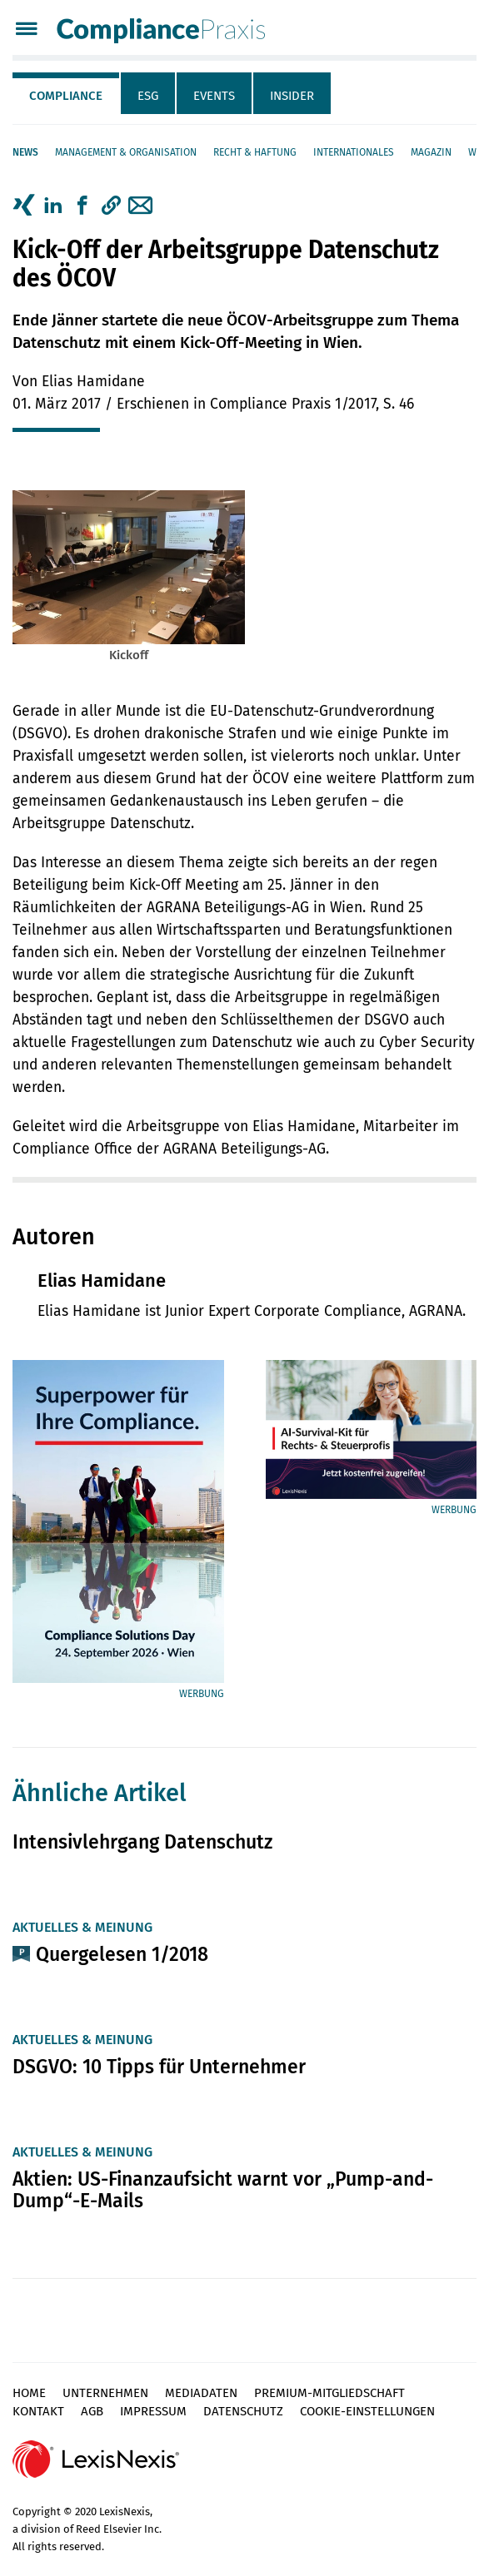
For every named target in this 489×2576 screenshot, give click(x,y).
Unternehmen (105, 2392)
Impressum (153, 2411)
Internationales (353, 152)
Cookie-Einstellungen (367, 2411)
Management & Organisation (126, 152)
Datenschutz (243, 2411)
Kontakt (38, 2411)
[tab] (66, 93)
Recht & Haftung (255, 152)
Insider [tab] (292, 95)
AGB (92, 2411)
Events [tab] (214, 95)
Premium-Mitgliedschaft (329, 2392)
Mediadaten (201, 2392)
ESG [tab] (147, 95)
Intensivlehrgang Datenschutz (142, 1842)
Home (29, 2392)
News (25, 152)
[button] (111, 205)
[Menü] (26, 30)
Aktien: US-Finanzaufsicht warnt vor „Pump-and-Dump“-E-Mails (222, 2189)
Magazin (431, 152)
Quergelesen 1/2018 (122, 1954)
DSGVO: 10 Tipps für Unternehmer (159, 2066)
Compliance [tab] (65, 95)
